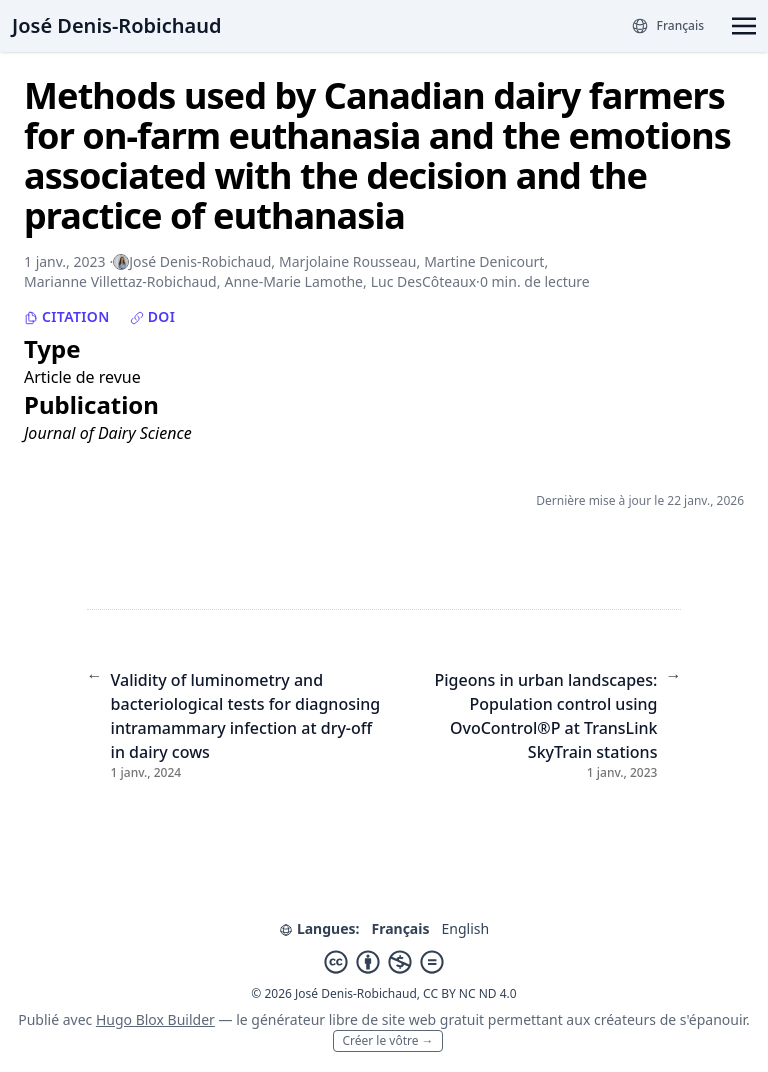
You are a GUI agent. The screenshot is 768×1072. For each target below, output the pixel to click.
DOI (153, 316)
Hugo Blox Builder (155, 1019)
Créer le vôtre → (387, 1040)
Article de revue (82, 377)
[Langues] (667, 26)
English (465, 928)
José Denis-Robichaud (116, 25)
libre (343, 1019)
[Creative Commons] (384, 962)
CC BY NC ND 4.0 (470, 993)
